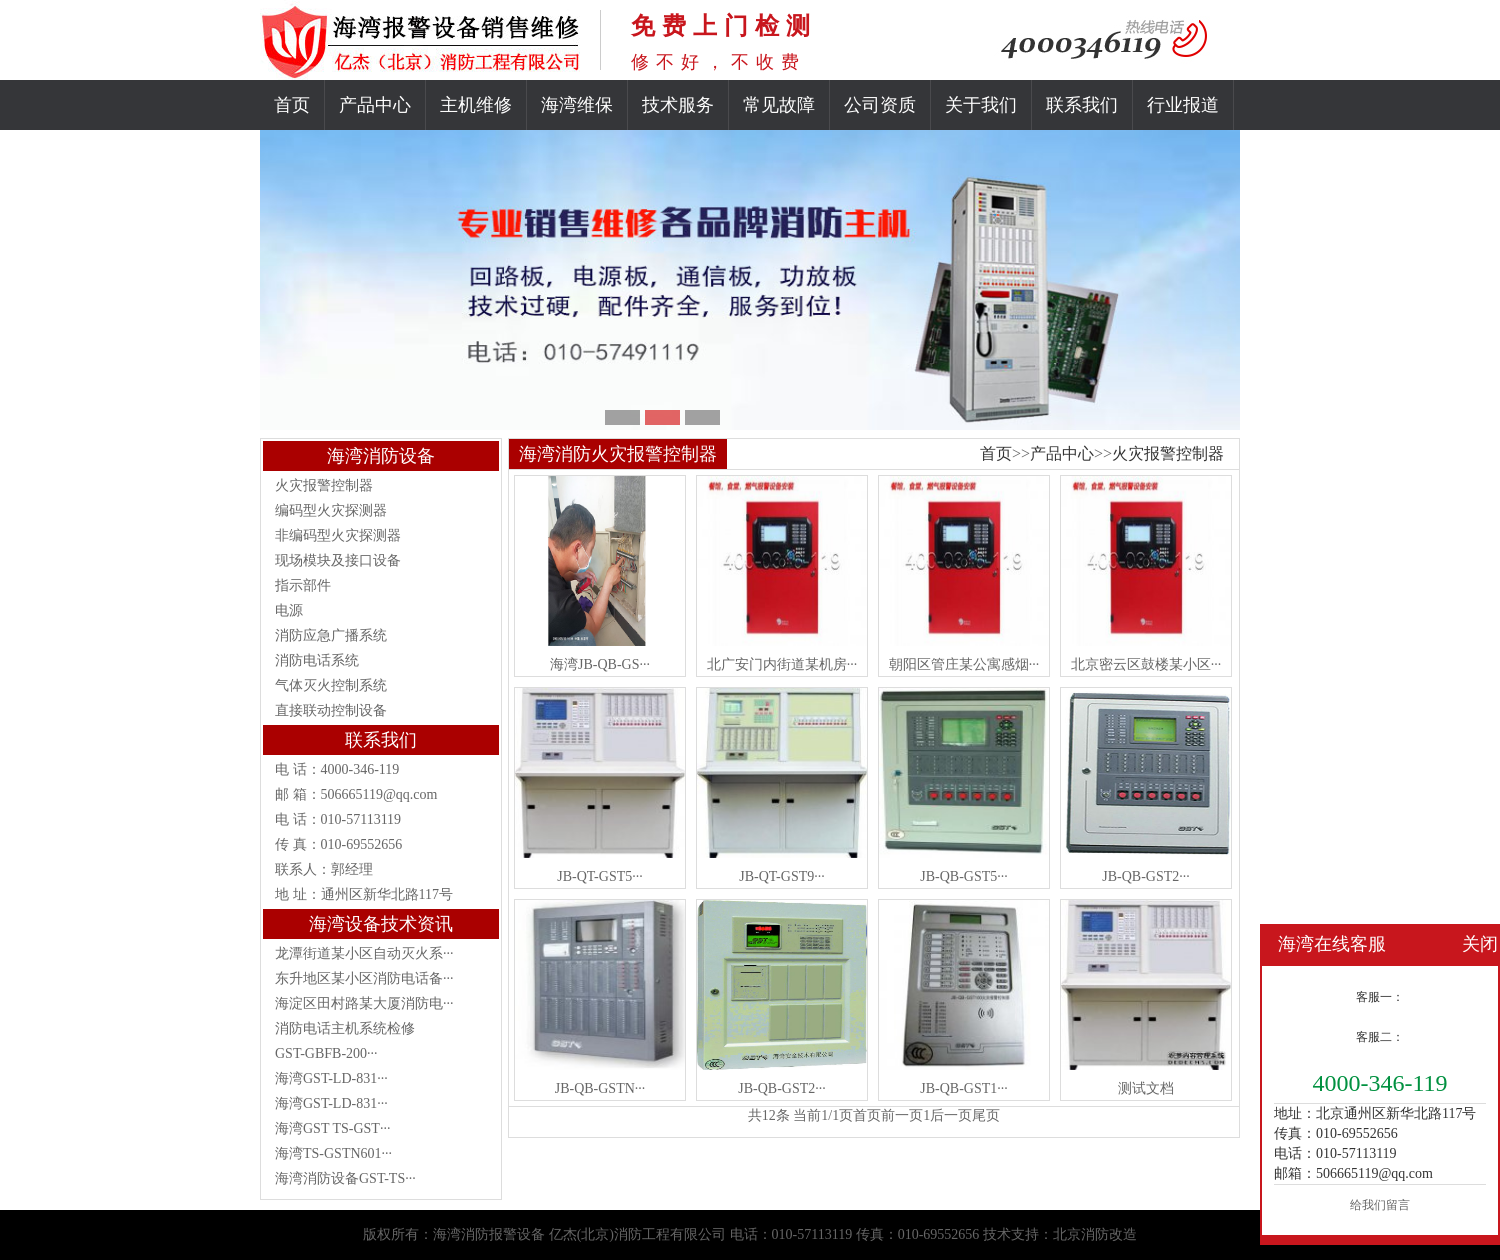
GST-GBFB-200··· (326, 1053)
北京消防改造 (1095, 1234)
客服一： (1380, 997)
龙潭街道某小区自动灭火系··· (364, 953)
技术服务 (678, 105)
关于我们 (981, 105)
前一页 (902, 1115)
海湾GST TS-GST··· (332, 1128)
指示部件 (303, 585)
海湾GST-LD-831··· (331, 1078)
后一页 (951, 1115)
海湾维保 (577, 105)
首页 (292, 105)
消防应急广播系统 (331, 635)
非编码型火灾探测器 (338, 535)
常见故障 (779, 105)
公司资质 (880, 105)
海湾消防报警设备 (489, 1234)
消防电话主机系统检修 (345, 1028)
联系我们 (1082, 105)
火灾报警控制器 (324, 485)
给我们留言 (1380, 1205)
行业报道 (1183, 105)
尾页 (986, 1115)
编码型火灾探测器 (331, 510)
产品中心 (375, 105)
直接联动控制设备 (331, 710)
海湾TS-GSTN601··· (333, 1153)
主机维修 (476, 105)
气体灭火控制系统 (331, 685)
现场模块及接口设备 (338, 560)
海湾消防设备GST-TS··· (345, 1178)
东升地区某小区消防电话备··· (364, 978)
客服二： (1380, 1037)
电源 (289, 610)
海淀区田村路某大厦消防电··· (364, 1003)
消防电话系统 (317, 660)
